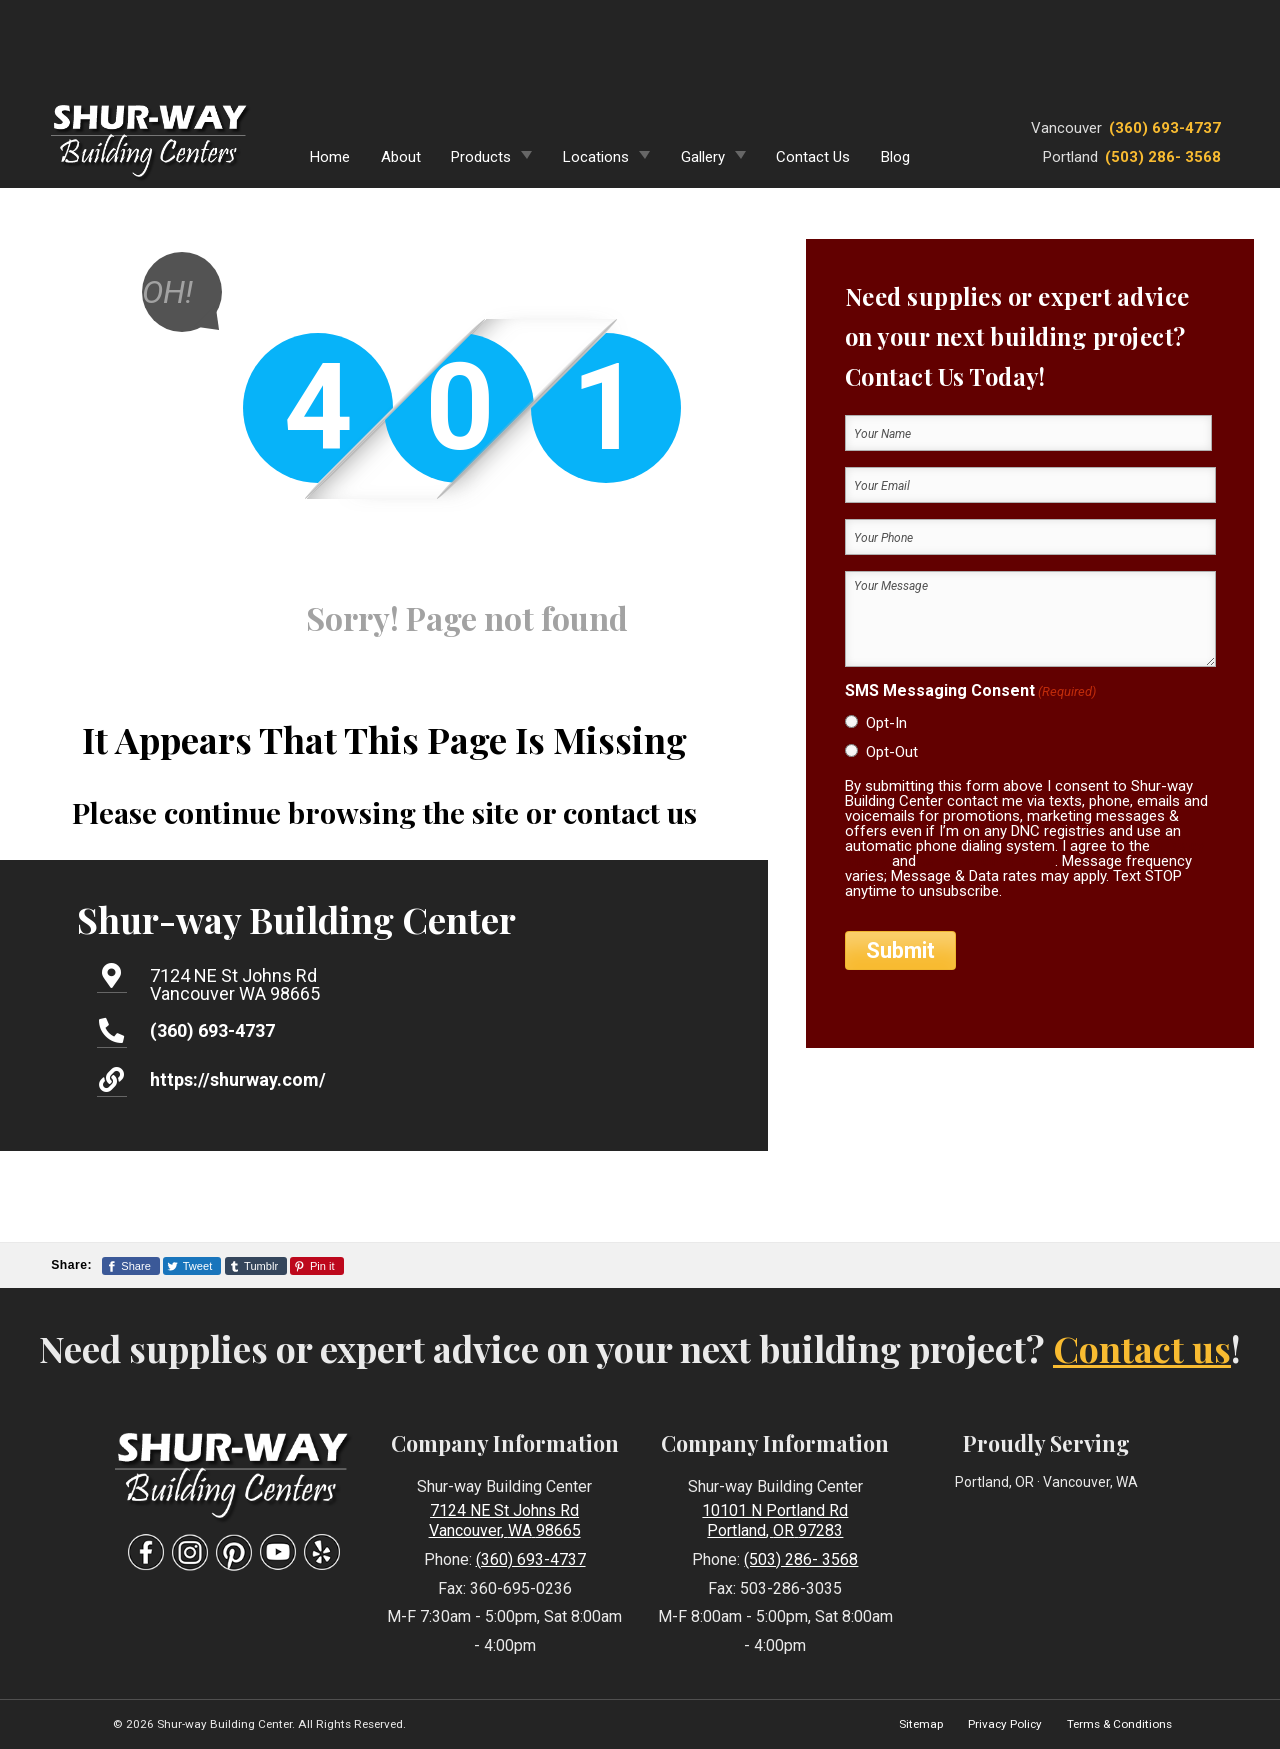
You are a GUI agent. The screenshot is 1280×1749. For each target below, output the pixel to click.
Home (330, 157)
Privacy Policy (1005, 1724)
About (401, 157)
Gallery (703, 157)
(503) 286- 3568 (1163, 157)
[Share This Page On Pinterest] (316, 1266)
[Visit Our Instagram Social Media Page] (190, 1552)
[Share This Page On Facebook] (131, 1266)
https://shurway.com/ (238, 1079)
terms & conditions (987, 861)
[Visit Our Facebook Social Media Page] (146, 1552)
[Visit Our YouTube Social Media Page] (278, 1552)
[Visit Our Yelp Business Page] (322, 1552)
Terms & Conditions (1119, 1724)
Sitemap (921, 1724)
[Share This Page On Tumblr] (256, 1266)
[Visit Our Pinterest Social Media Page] (234, 1552)
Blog (895, 157)
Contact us (1142, 1348)
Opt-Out (892, 752)
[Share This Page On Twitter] (192, 1266)
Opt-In (886, 723)
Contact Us (813, 157)
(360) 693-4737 (1165, 128)
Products (481, 157)
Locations (596, 157)
